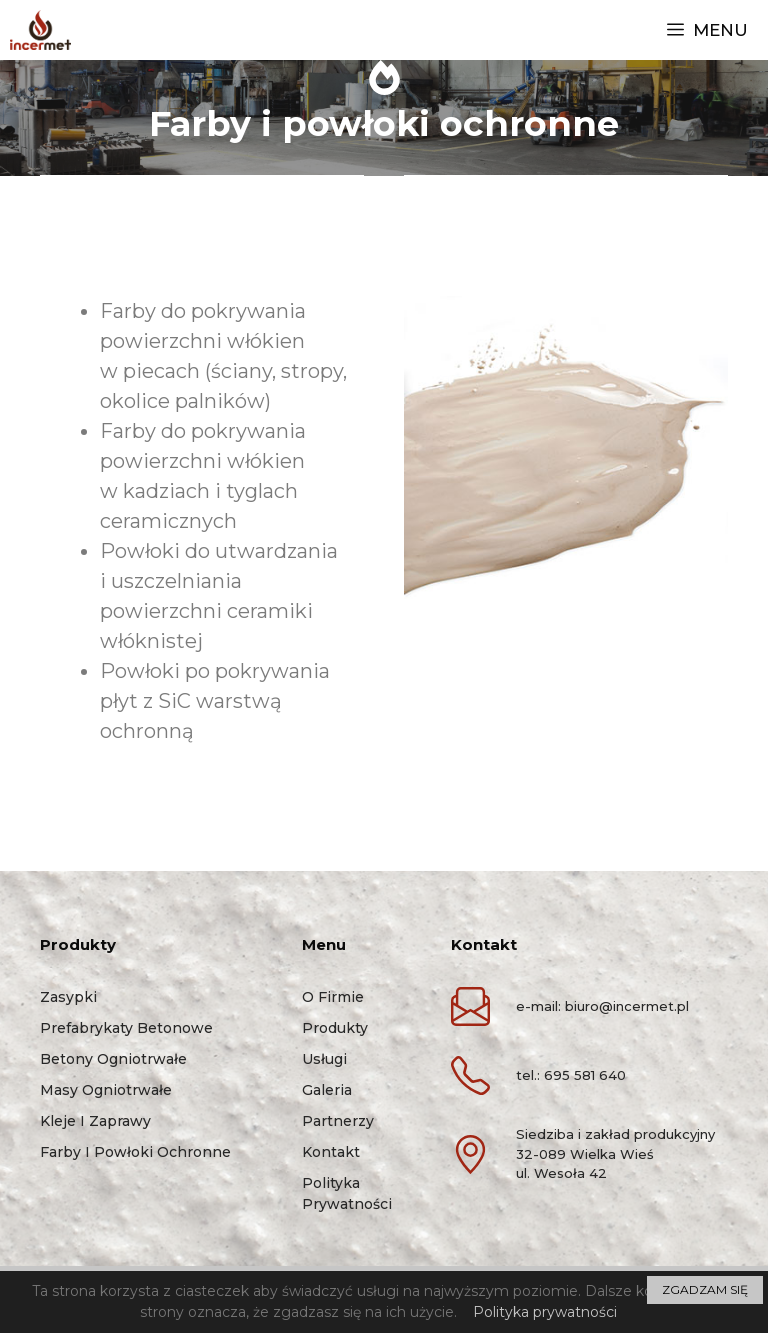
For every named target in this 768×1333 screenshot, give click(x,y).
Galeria (327, 1090)
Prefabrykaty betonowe (126, 1028)
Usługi (324, 1059)
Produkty (335, 1028)
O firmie (333, 997)
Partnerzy (338, 1121)
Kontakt (331, 1152)
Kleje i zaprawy (95, 1121)
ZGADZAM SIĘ (705, 1289)
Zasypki (68, 997)
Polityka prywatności (545, 1312)
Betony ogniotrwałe (113, 1059)
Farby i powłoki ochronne (135, 1152)
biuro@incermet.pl (627, 1006)
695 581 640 (585, 1075)
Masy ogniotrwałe (106, 1090)
